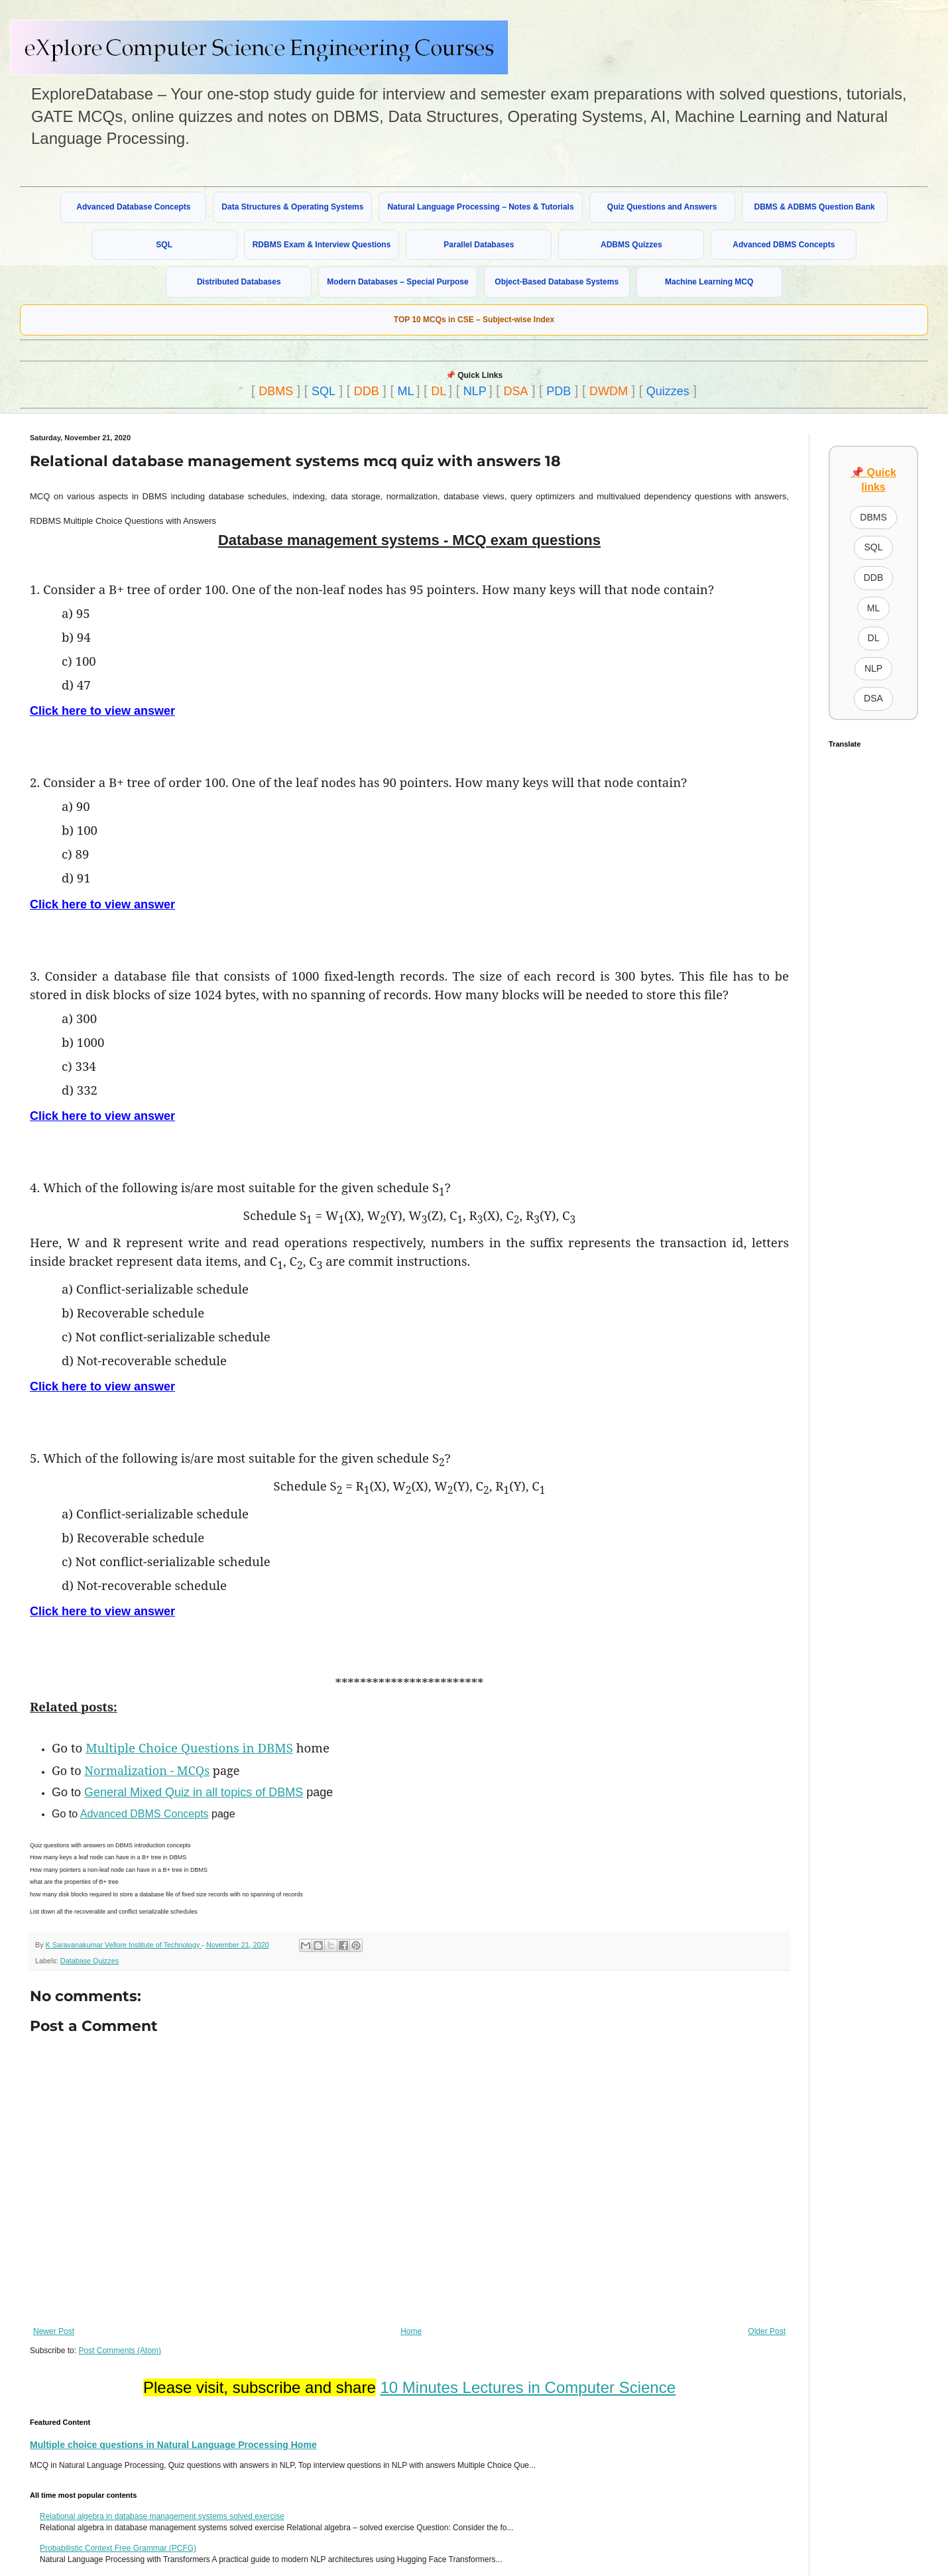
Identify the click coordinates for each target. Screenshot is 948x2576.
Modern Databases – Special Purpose (397, 281)
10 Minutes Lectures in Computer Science (528, 2387)
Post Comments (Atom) (119, 2350)
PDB (558, 391)
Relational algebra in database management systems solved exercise (162, 2516)
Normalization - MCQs (146, 1770)
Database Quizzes (89, 1961)
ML (406, 391)
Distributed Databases (239, 281)
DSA (515, 391)
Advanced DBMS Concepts (784, 244)
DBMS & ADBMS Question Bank (814, 207)
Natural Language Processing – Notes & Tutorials (480, 207)
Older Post (767, 2331)
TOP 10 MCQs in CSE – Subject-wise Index (474, 319)
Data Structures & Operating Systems (292, 207)
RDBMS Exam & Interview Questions (322, 244)
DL (438, 391)
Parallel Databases (479, 244)
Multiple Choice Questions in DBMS (189, 1747)
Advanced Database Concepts (133, 207)
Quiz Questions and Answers (662, 207)
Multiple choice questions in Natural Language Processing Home (173, 2444)
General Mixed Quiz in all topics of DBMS (193, 1792)
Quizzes (667, 391)
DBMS (276, 391)
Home (411, 2331)
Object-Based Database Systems (557, 281)
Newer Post (53, 2331)
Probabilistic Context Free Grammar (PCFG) (118, 2548)
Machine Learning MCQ (709, 281)
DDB (366, 391)
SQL (164, 244)
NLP (475, 391)
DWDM (608, 391)
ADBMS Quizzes (631, 244)
